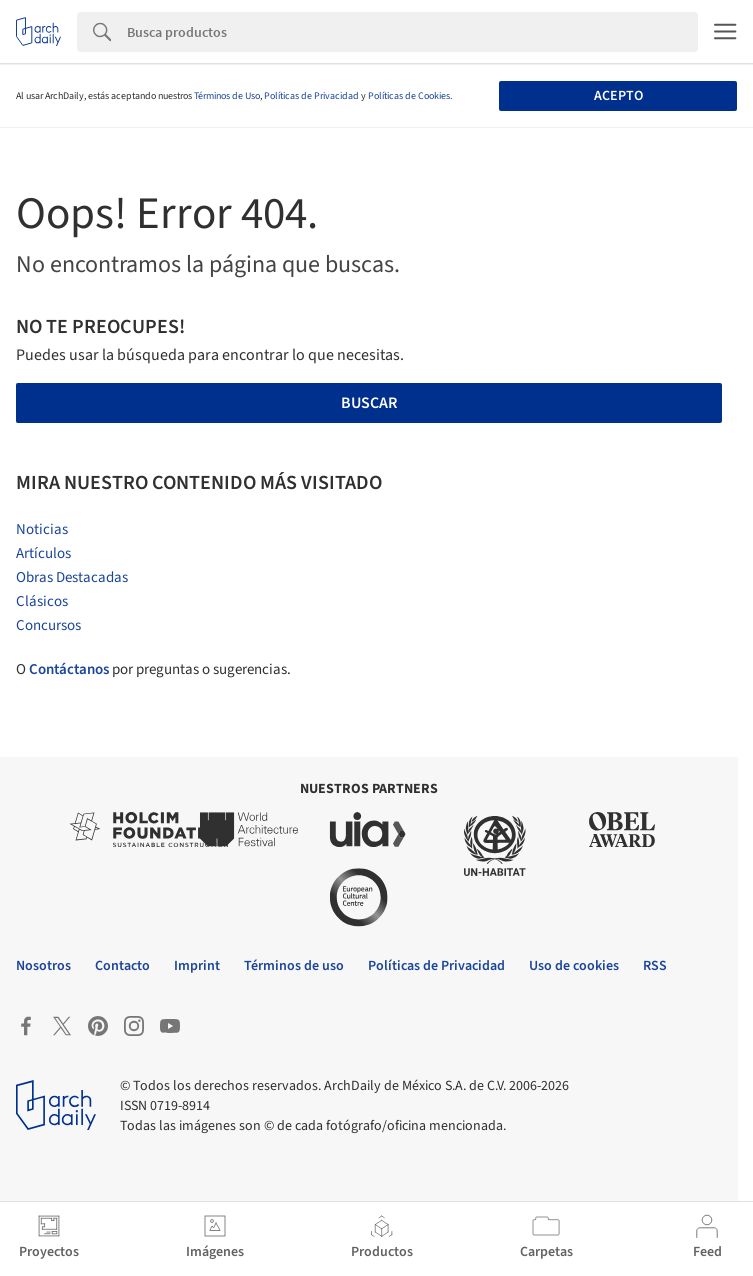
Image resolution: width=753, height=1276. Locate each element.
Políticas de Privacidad (311, 96)
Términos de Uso (227, 96)
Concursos (48, 625)
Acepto (618, 96)
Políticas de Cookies (409, 96)
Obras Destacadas (72, 577)
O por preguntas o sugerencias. (153, 669)
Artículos (43, 553)
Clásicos (42, 601)
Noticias (42, 529)
